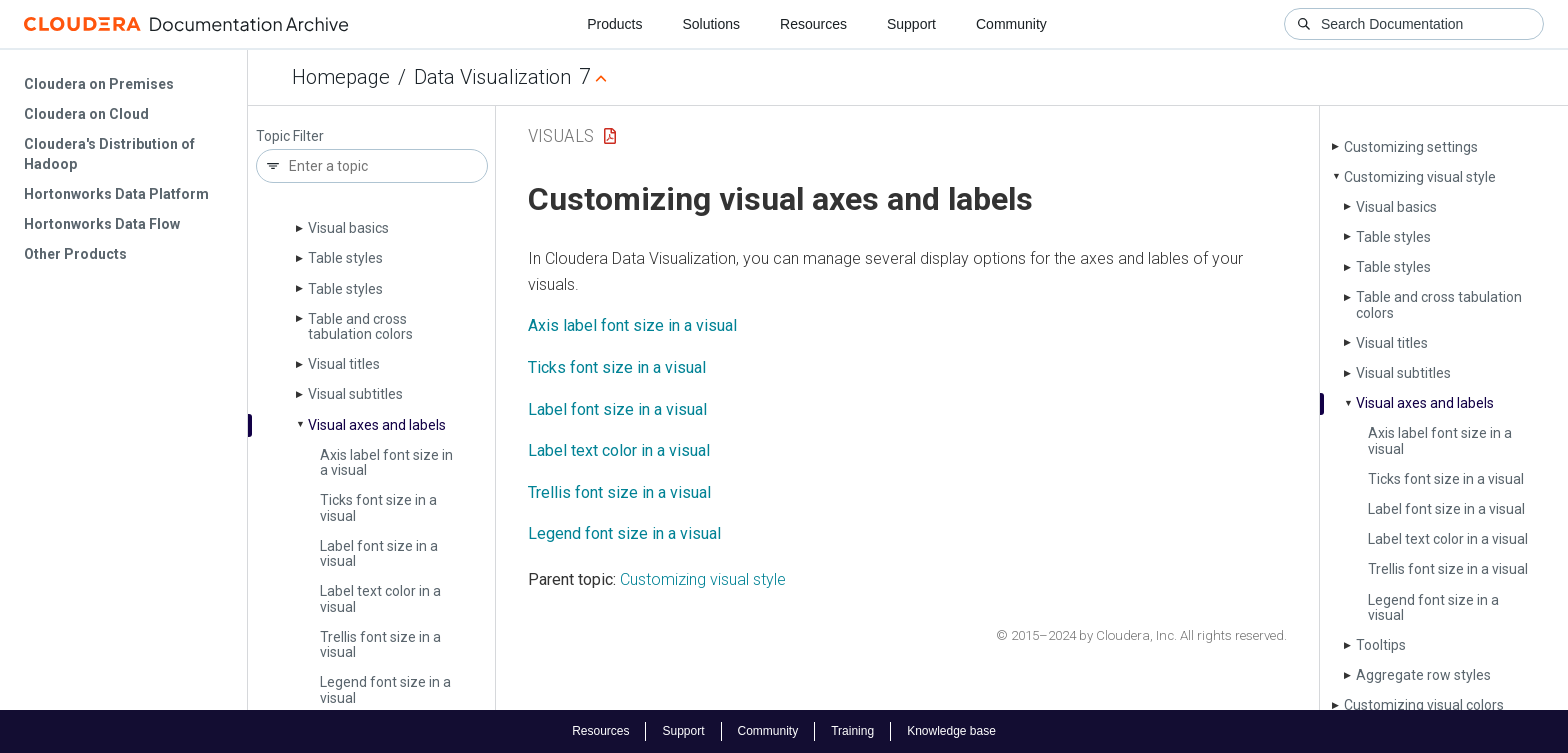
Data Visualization (492, 77)
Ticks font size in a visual (378, 507)
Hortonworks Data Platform (116, 194)
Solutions (711, 24)
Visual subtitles (355, 394)
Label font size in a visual (379, 553)
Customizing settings (1411, 147)
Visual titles (344, 364)
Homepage (341, 77)
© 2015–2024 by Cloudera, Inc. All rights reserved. (1141, 635)
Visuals (561, 135)
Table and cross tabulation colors (360, 326)
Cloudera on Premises (99, 84)
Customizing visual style (1420, 177)
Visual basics (348, 228)
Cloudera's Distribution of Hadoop (109, 154)
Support (911, 24)
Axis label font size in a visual (386, 462)
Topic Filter (290, 136)
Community (1011, 24)
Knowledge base (951, 731)
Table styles (345, 258)
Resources (813, 24)
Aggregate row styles (1423, 675)
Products (614, 24)
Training (852, 731)
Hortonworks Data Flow (102, 224)
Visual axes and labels (377, 425)
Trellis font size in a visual (380, 644)
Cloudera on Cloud (86, 114)
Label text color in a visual (380, 598)
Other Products (75, 254)
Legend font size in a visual (385, 689)
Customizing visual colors (1424, 705)
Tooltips (1381, 645)
